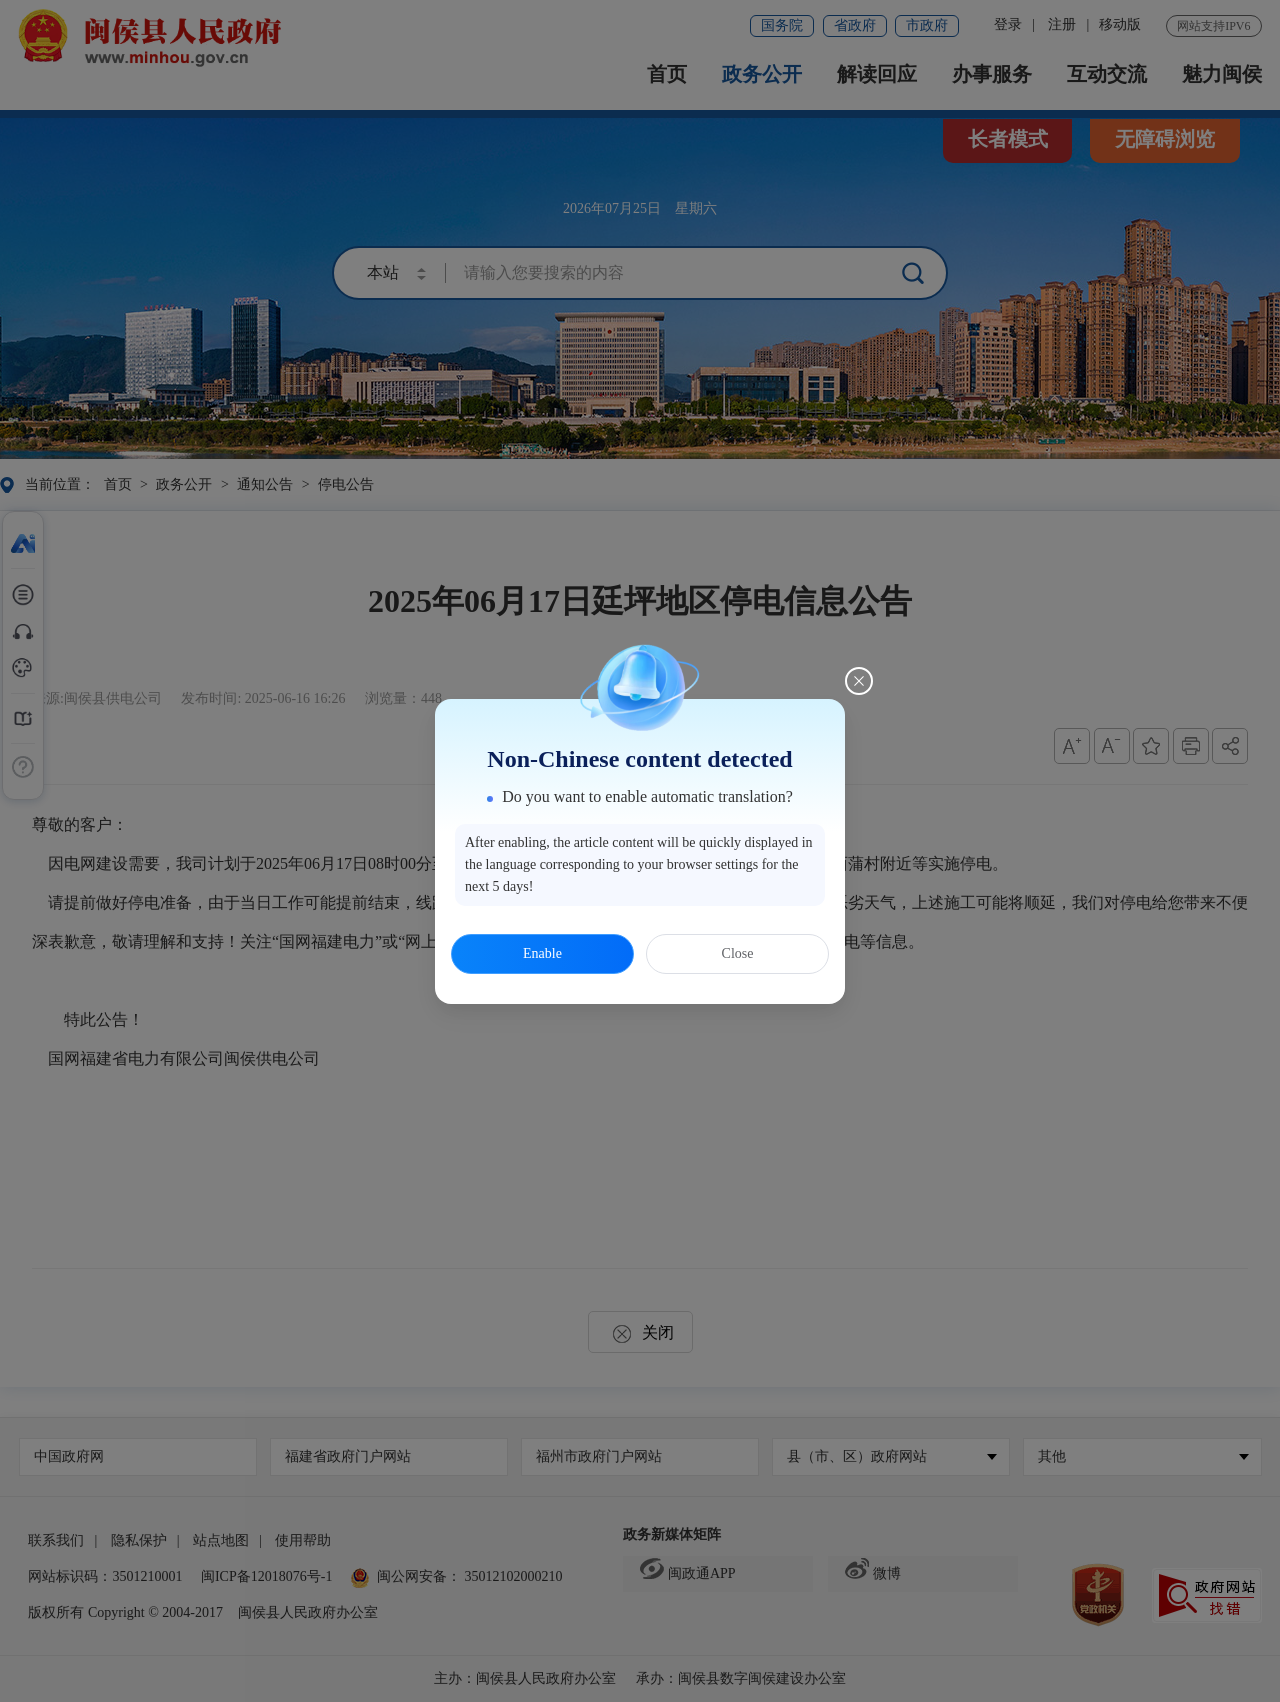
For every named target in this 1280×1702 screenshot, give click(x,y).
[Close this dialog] (859, 681)
